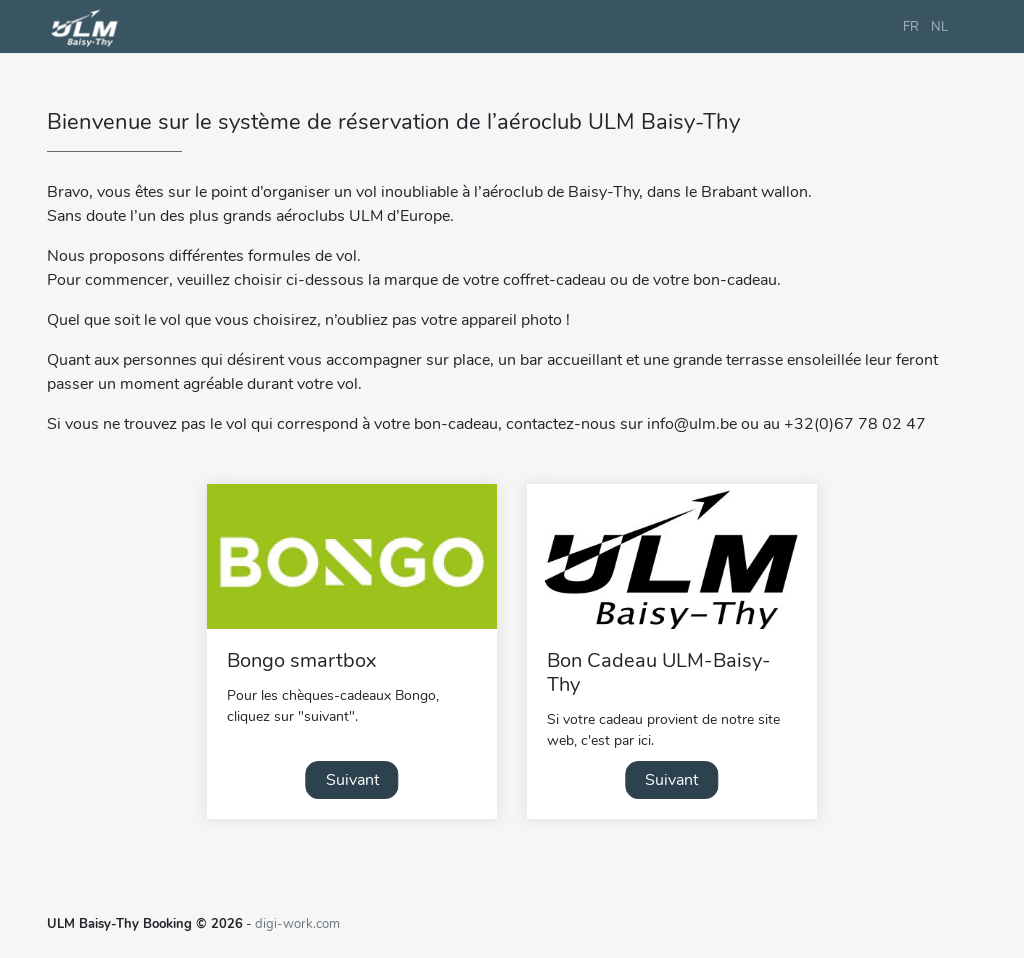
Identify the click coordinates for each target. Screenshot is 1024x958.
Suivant (352, 780)
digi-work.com (297, 924)
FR (911, 27)
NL (939, 27)
